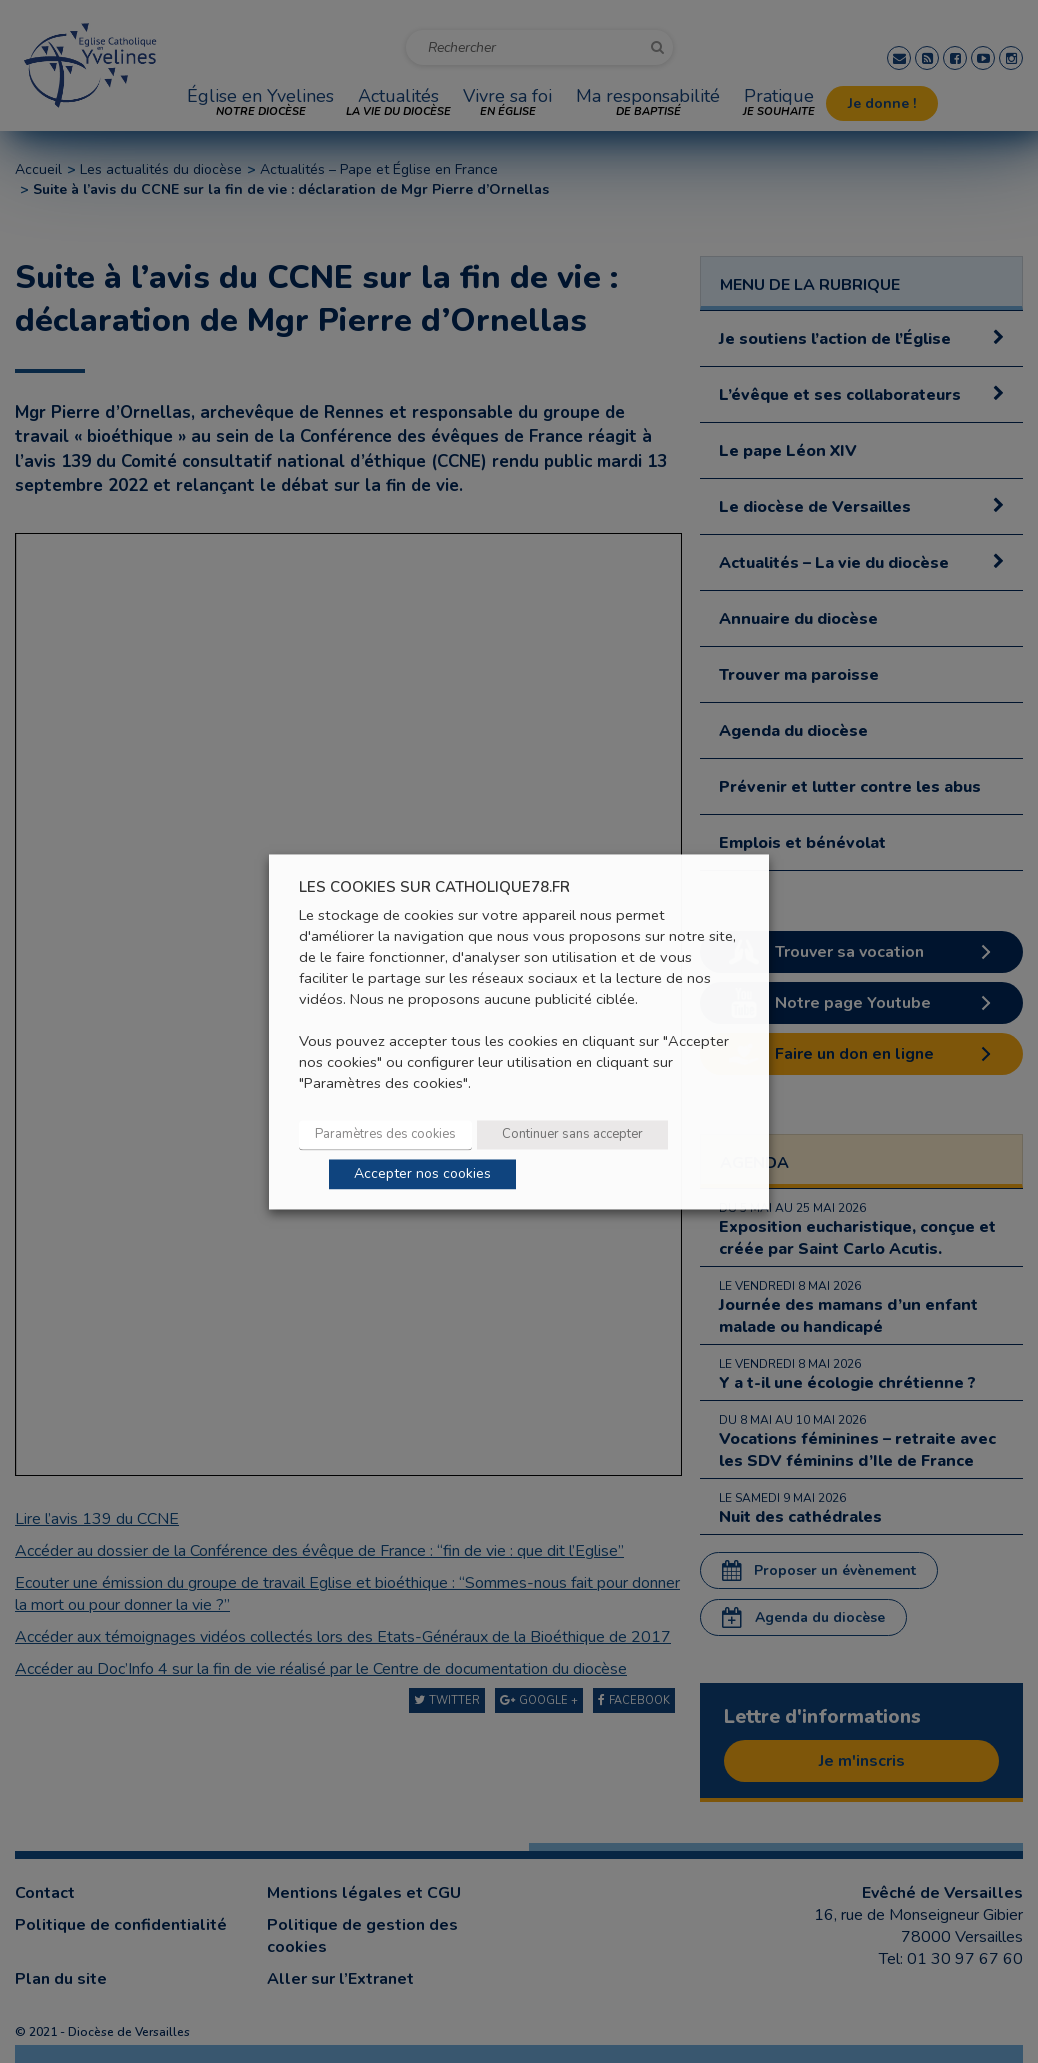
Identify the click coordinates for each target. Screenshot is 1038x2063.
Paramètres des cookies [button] (385, 1134)
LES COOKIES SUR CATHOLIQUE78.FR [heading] (434, 887)
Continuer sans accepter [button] (572, 1134)
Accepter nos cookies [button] (422, 1173)
